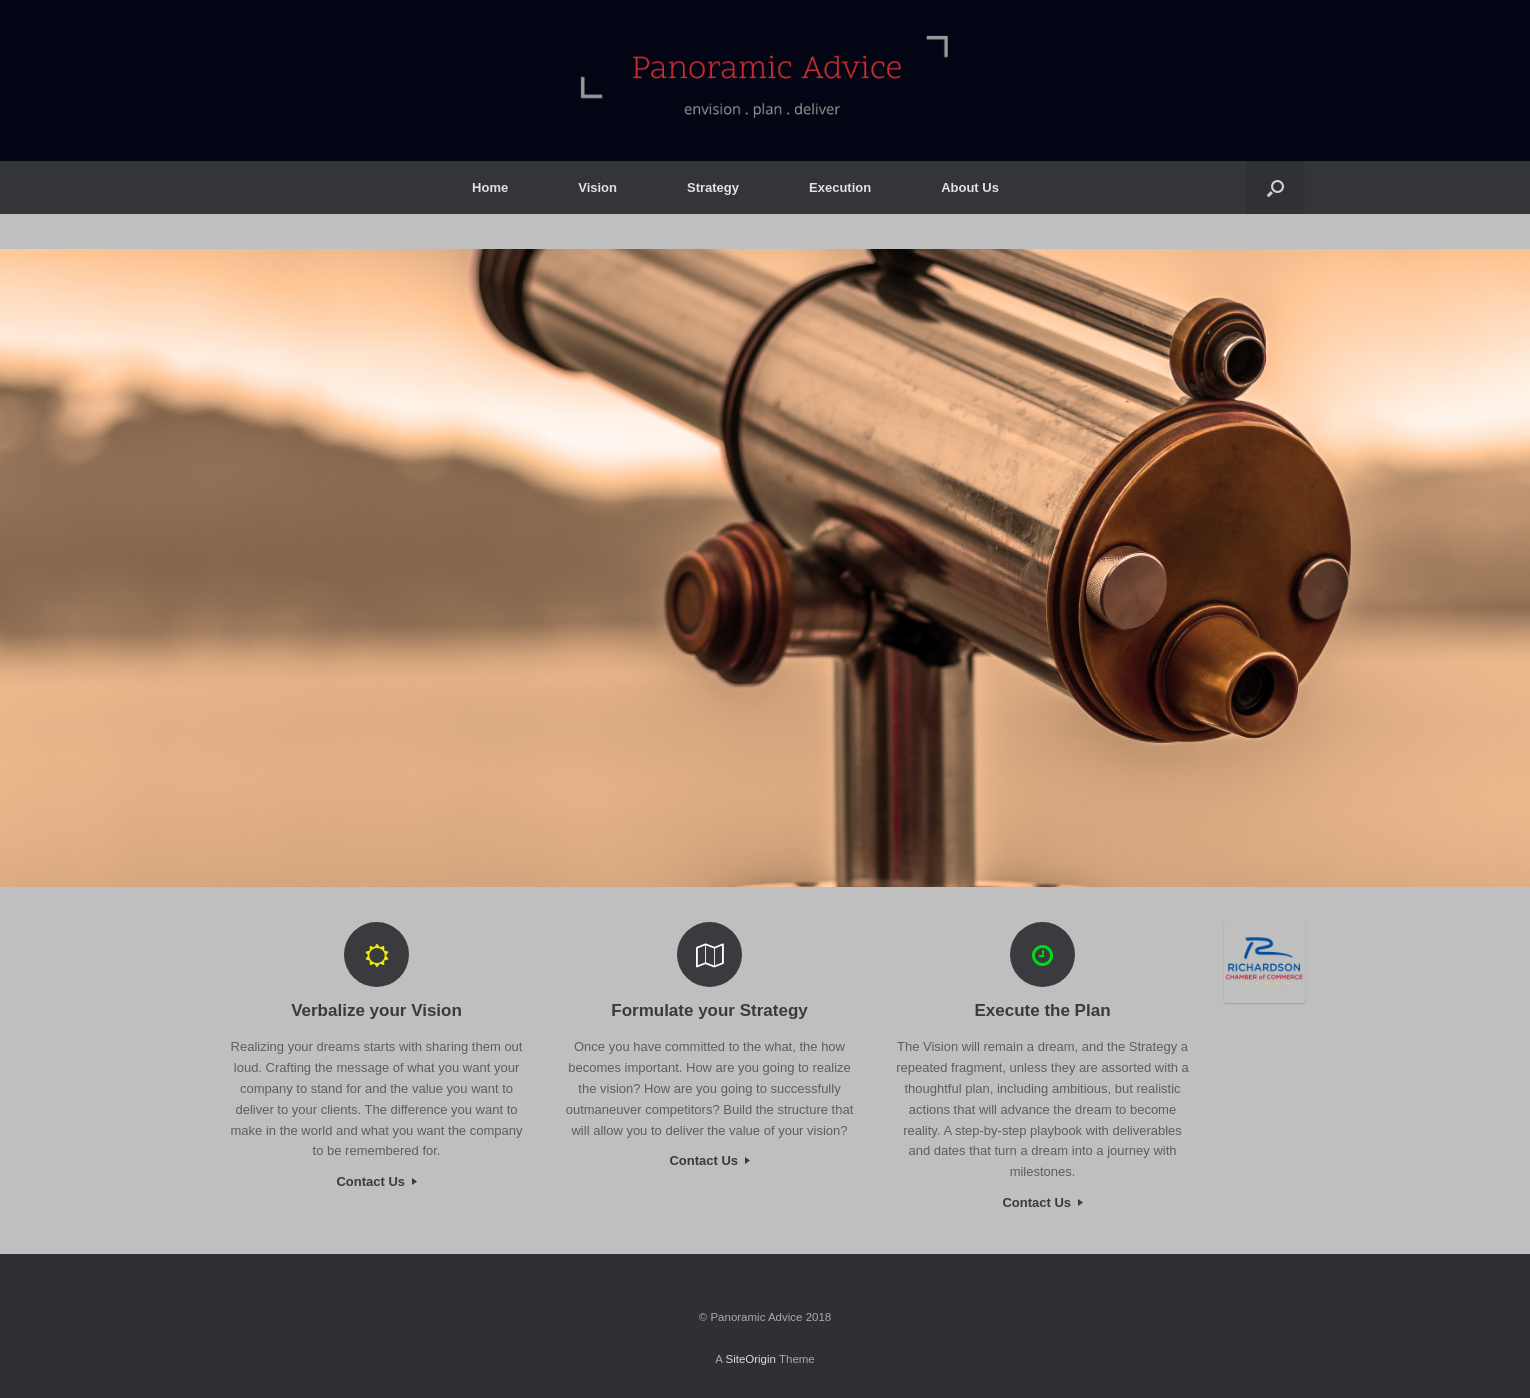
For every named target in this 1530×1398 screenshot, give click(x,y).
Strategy (713, 187)
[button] (1275, 187)
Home (490, 187)
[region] (765, 568)
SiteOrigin (750, 1359)
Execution (840, 187)
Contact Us (376, 1181)
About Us (970, 187)
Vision (597, 187)
